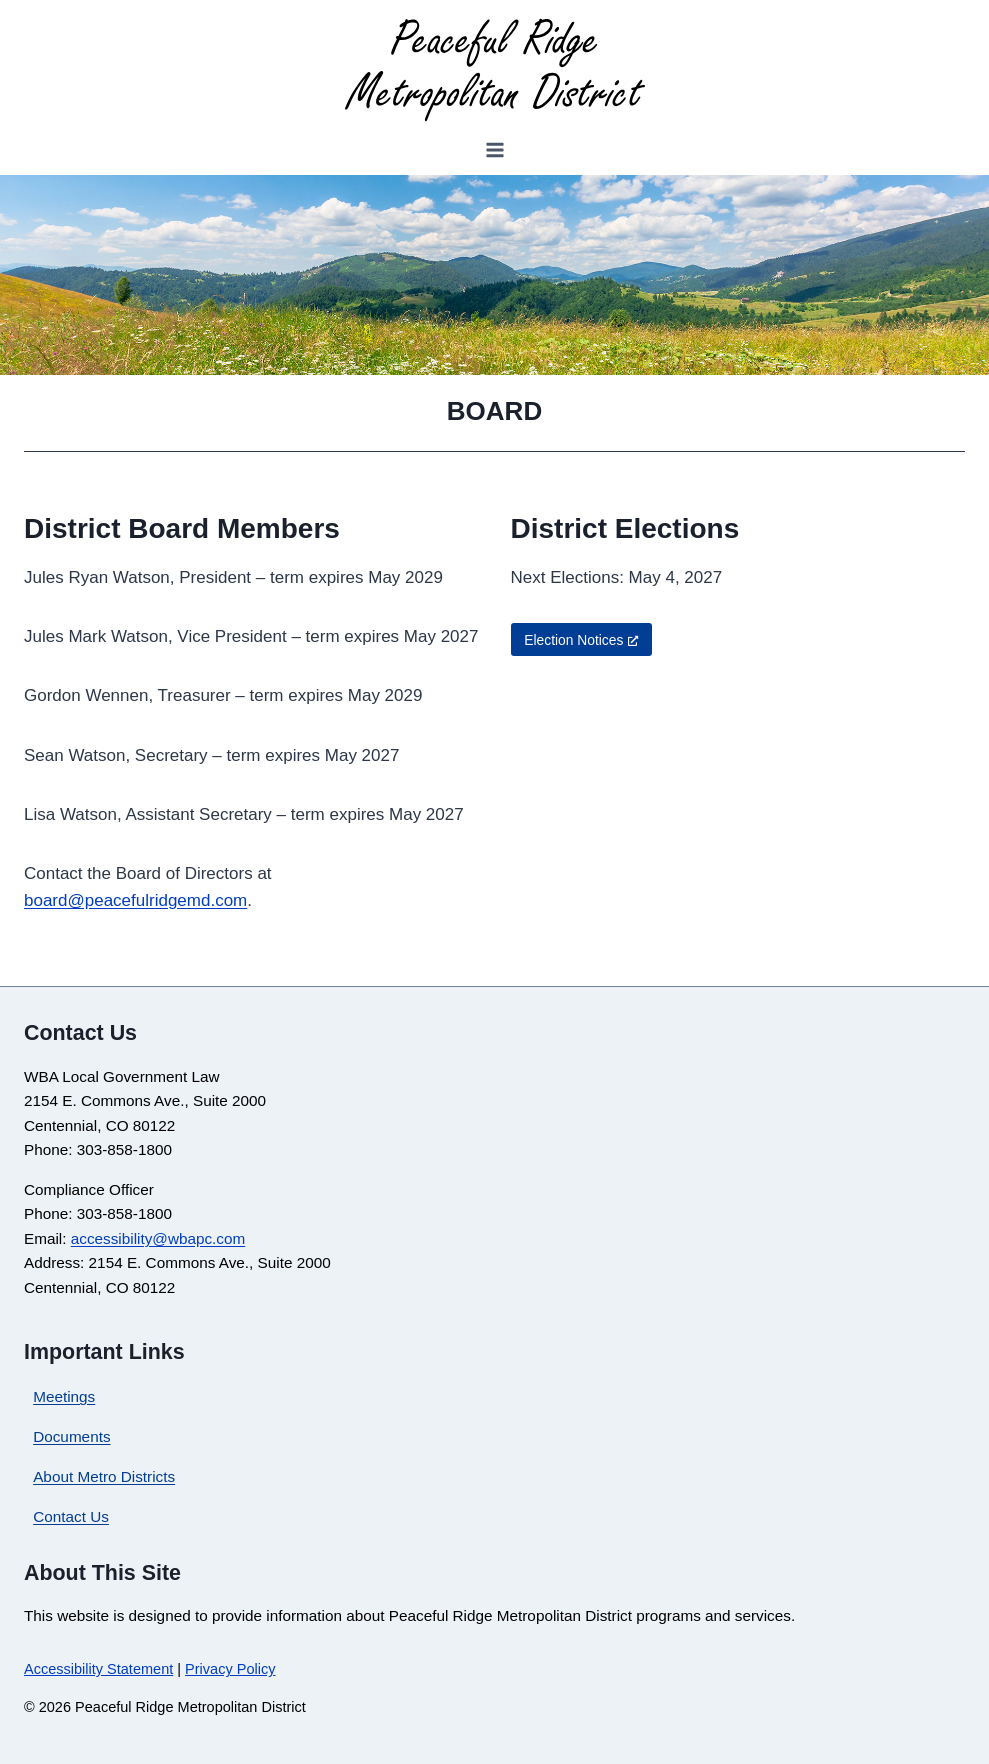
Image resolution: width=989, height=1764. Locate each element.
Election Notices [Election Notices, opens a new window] (581, 640)
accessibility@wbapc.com (158, 1238)
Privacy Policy (230, 1669)
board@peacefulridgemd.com (135, 900)
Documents (71, 1436)
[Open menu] (494, 150)
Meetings (64, 1396)
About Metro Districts (104, 1476)
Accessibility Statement (98, 1669)
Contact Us (71, 1516)
